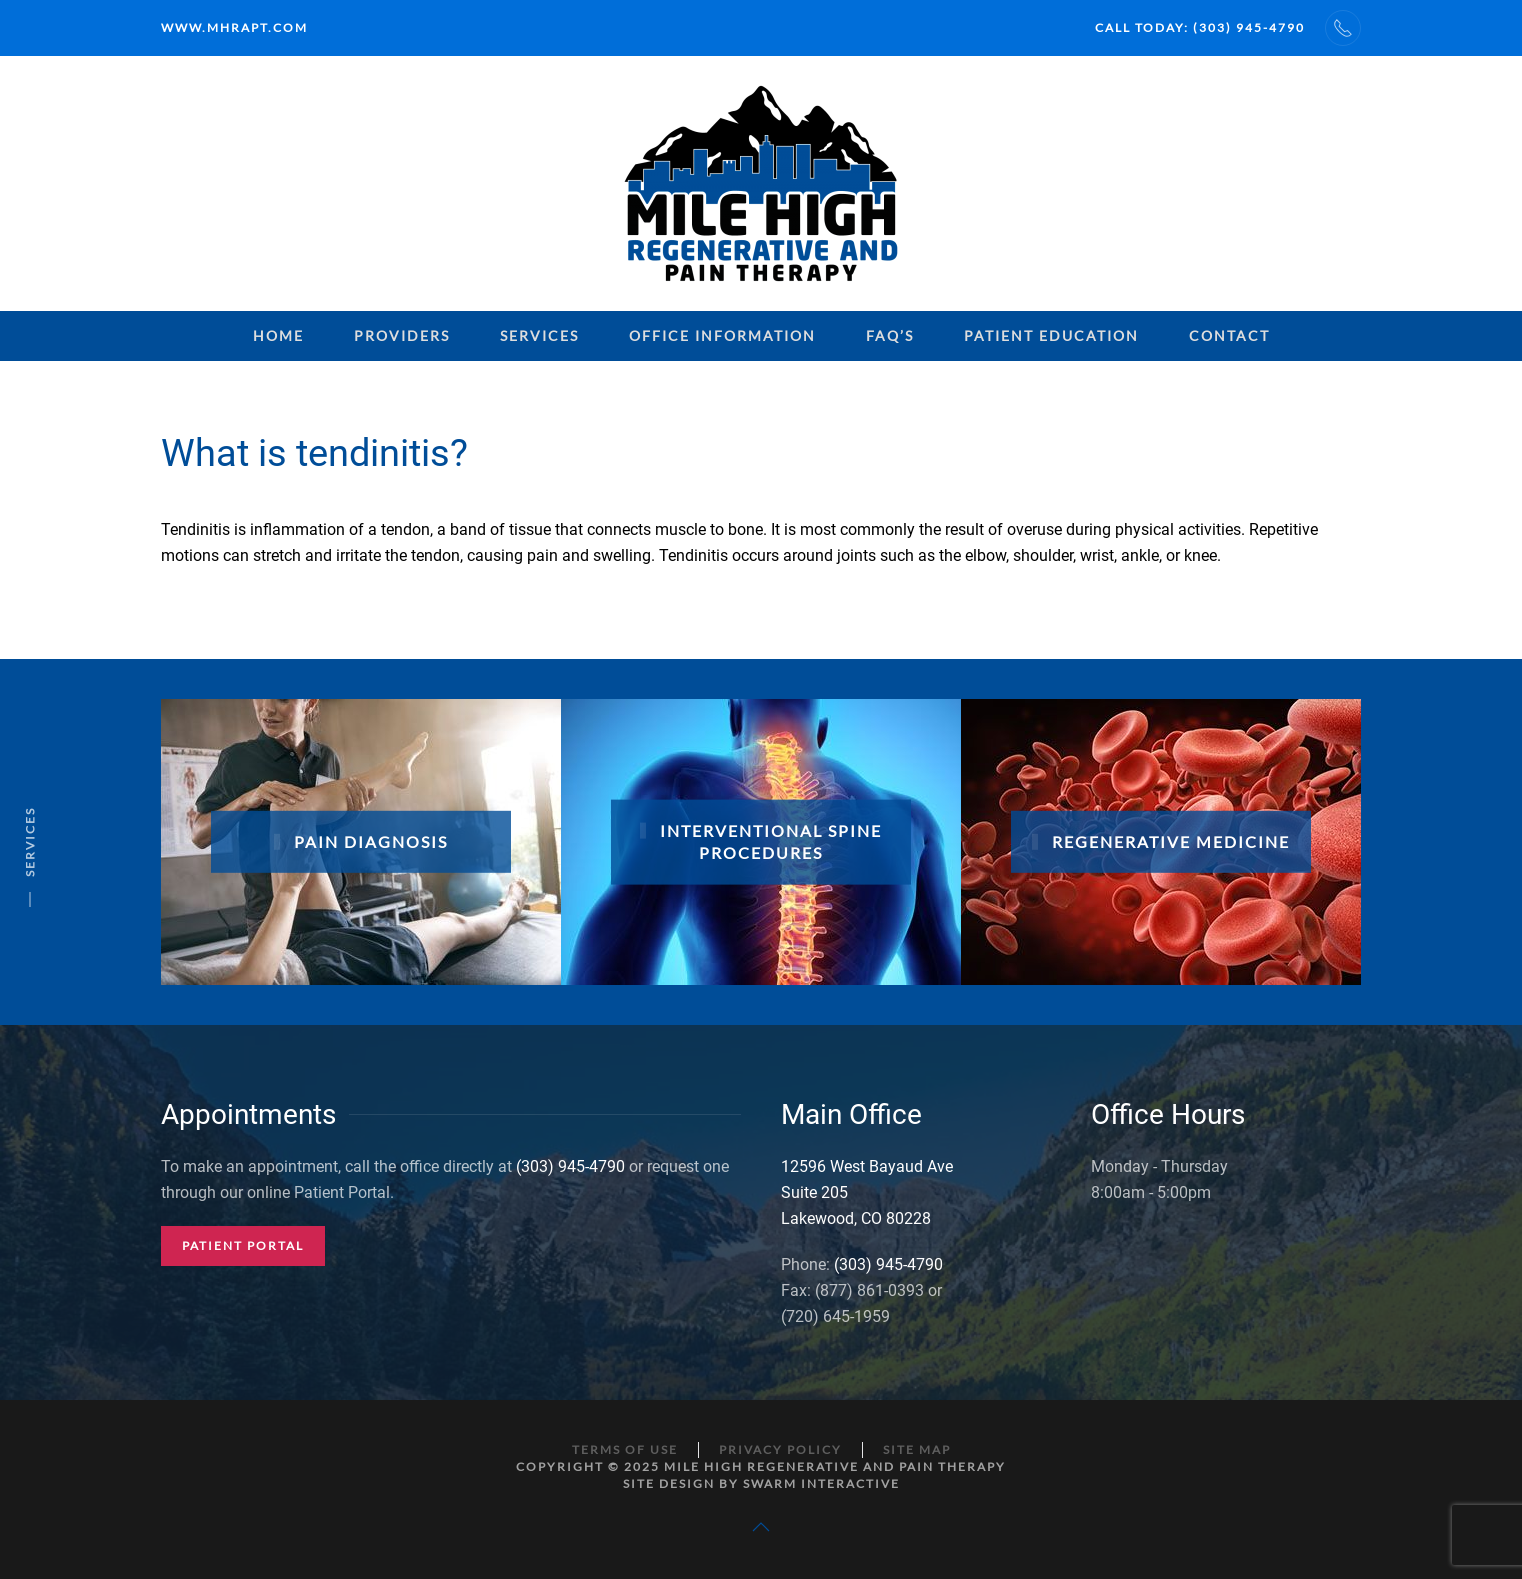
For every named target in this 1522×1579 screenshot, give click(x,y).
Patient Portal (243, 1245)
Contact (1229, 335)
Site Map (917, 1449)
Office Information (722, 335)
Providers (402, 335)
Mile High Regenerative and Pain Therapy (835, 1466)
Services (539, 335)
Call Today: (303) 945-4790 (1200, 27)
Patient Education (1051, 335)
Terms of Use (625, 1449)
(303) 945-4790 (570, 1166)
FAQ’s (890, 335)
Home (278, 335)
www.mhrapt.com (234, 27)
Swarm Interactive (821, 1483)
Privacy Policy (780, 1449)
